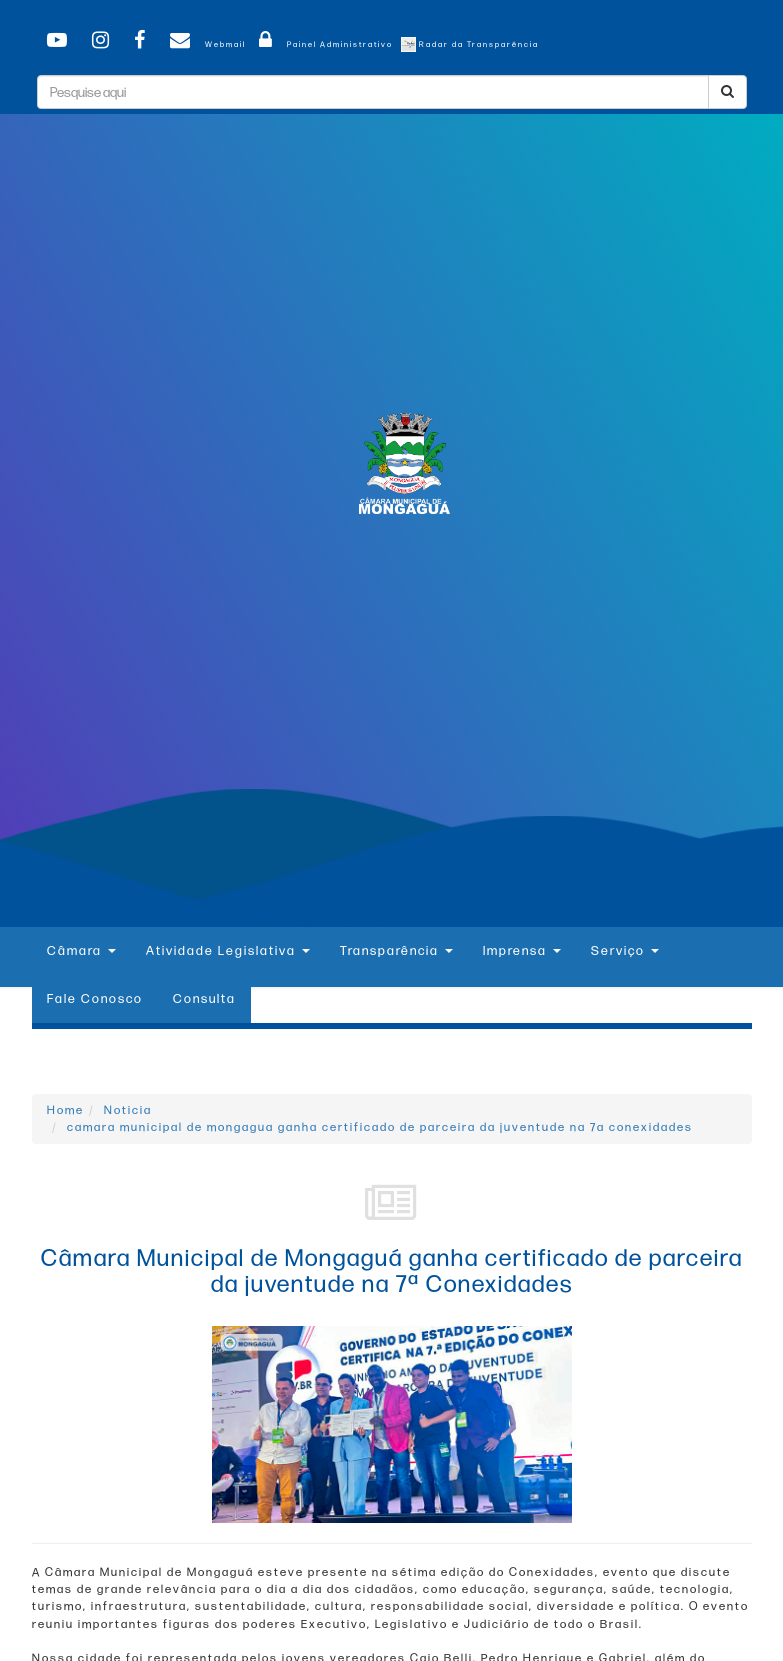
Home (65, 1110)
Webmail (204, 44)
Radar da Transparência (470, 44)
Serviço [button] (625, 951)
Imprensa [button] (522, 951)
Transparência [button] (396, 951)
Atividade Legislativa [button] (228, 951)
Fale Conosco (95, 999)
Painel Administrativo (322, 44)
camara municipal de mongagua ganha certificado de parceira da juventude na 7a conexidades (380, 1127)
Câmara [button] (81, 951)
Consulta (204, 999)
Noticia (128, 1110)
